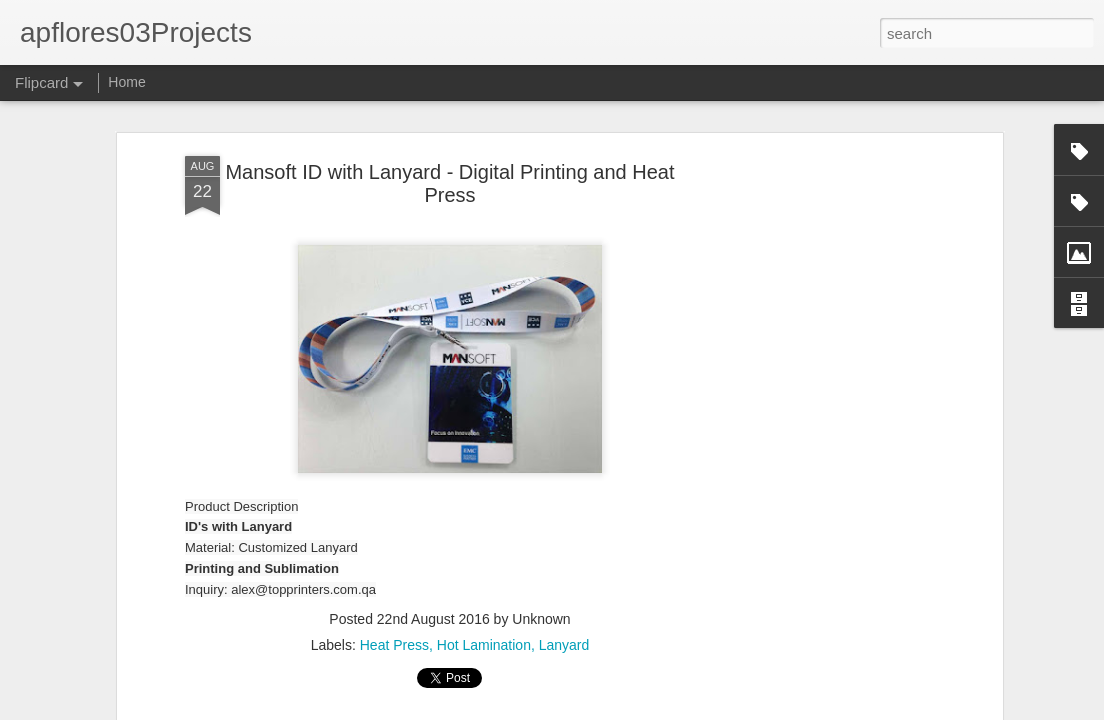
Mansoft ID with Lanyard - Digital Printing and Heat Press (449, 183)
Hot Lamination (484, 645)
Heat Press (394, 645)
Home (126, 82)
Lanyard (564, 645)
